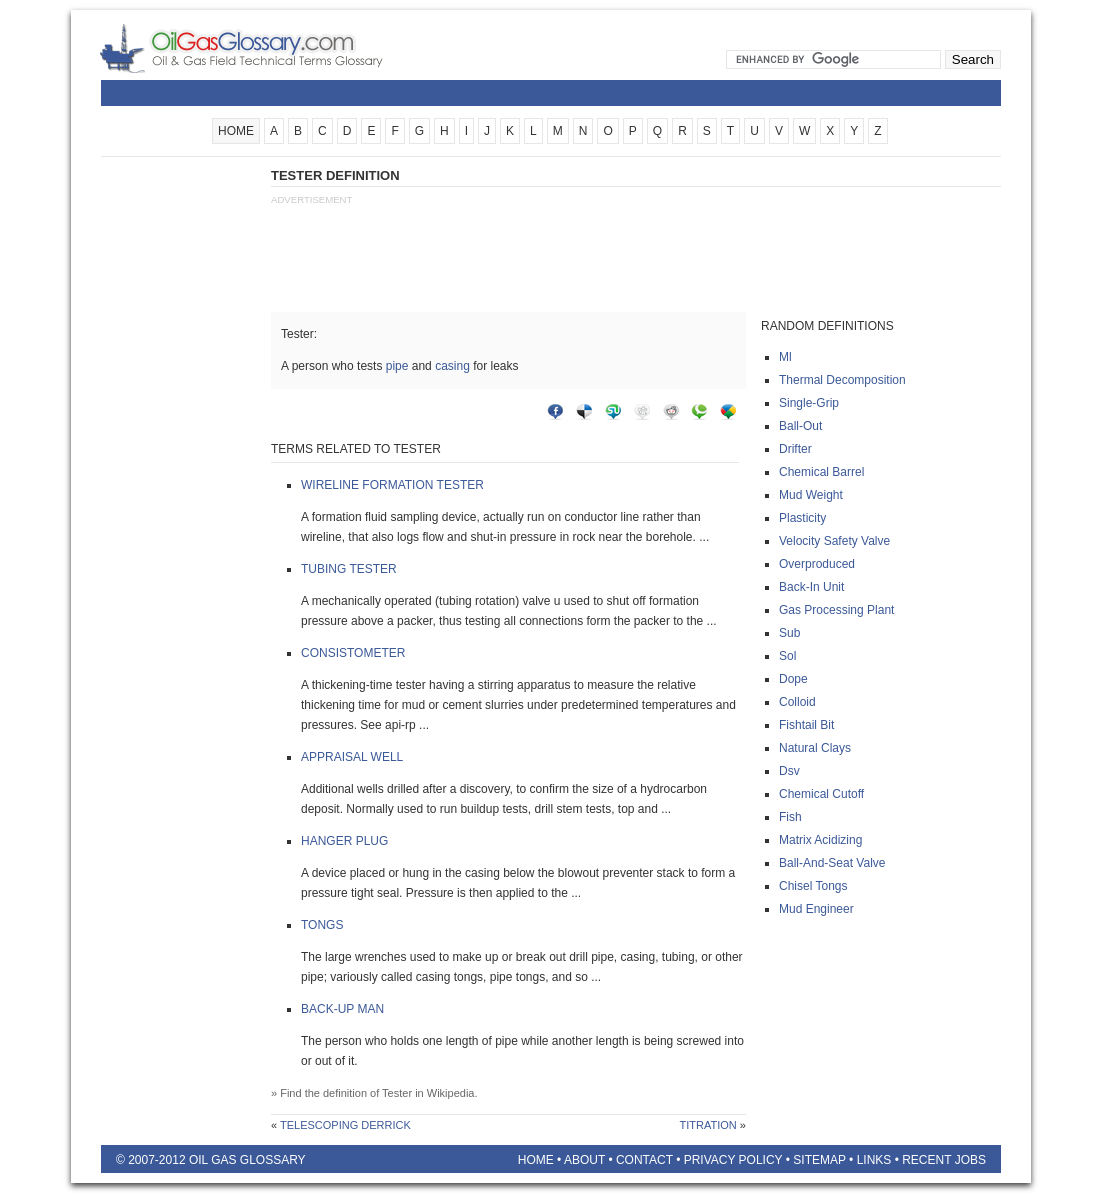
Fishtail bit (806, 725)
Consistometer (353, 653)
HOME (236, 131)
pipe (397, 366)
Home (536, 1160)
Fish (790, 817)
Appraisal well (352, 757)
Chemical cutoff (821, 794)
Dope (793, 679)
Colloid (797, 702)
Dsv (789, 771)
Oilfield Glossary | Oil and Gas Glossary (265, 48)
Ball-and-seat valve (832, 863)
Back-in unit (811, 587)
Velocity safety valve (834, 541)
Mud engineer (816, 909)
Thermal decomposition (842, 380)
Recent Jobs (944, 1160)
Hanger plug (344, 841)
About (584, 1160)
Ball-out (800, 426)
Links (874, 1160)
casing (452, 366)
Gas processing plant (836, 610)
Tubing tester (349, 569)
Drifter (795, 449)
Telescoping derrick (345, 1125)
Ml (785, 357)
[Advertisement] (181, 467)
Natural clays (815, 748)
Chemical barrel (821, 472)
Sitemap (819, 1160)
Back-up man (342, 1009)
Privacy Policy (733, 1160)
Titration (708, 1125)
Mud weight (811, 495)
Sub (789, 633)
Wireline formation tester (392, 485)
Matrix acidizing (820, 840)
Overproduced (817, 564)
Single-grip (809, 403)
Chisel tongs (813, 886)
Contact (644, 1160)
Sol (787, 656)
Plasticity (802, 518)
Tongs (322, 925)
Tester (397, 1093)
